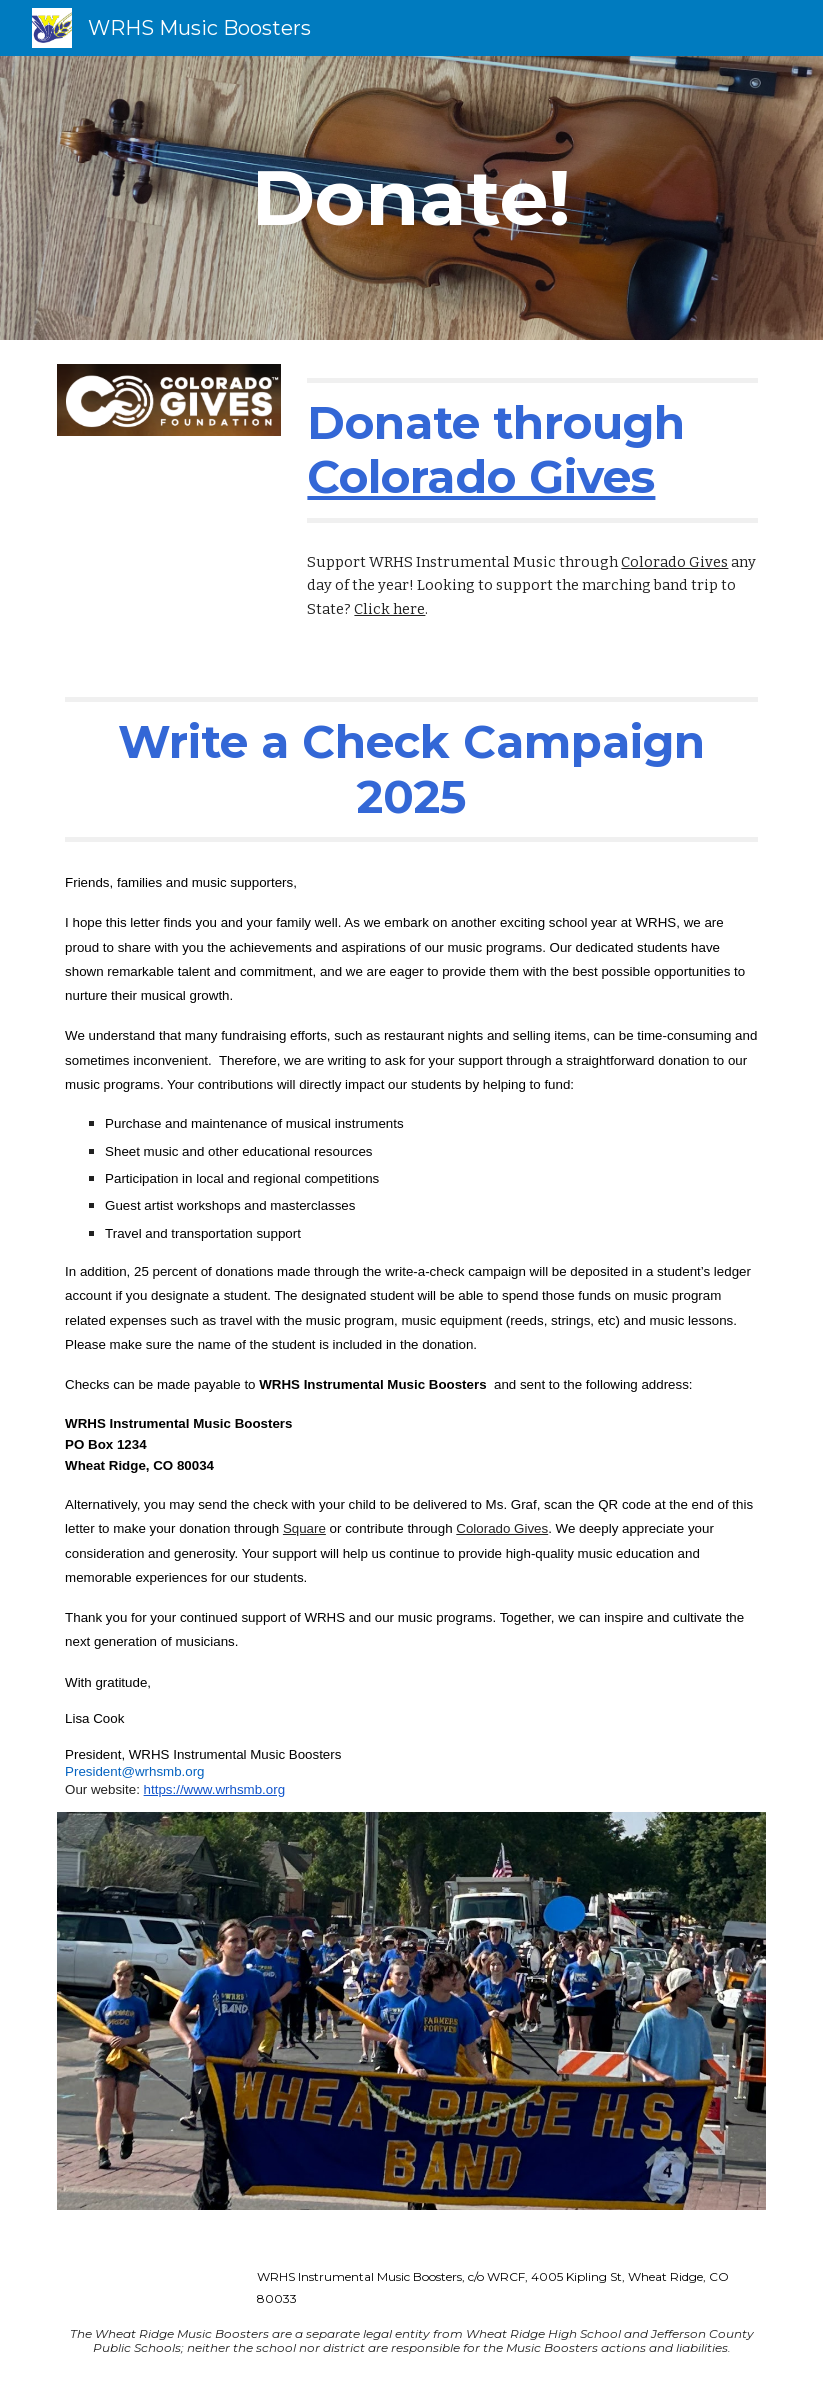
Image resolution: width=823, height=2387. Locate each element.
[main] (411, 198)
